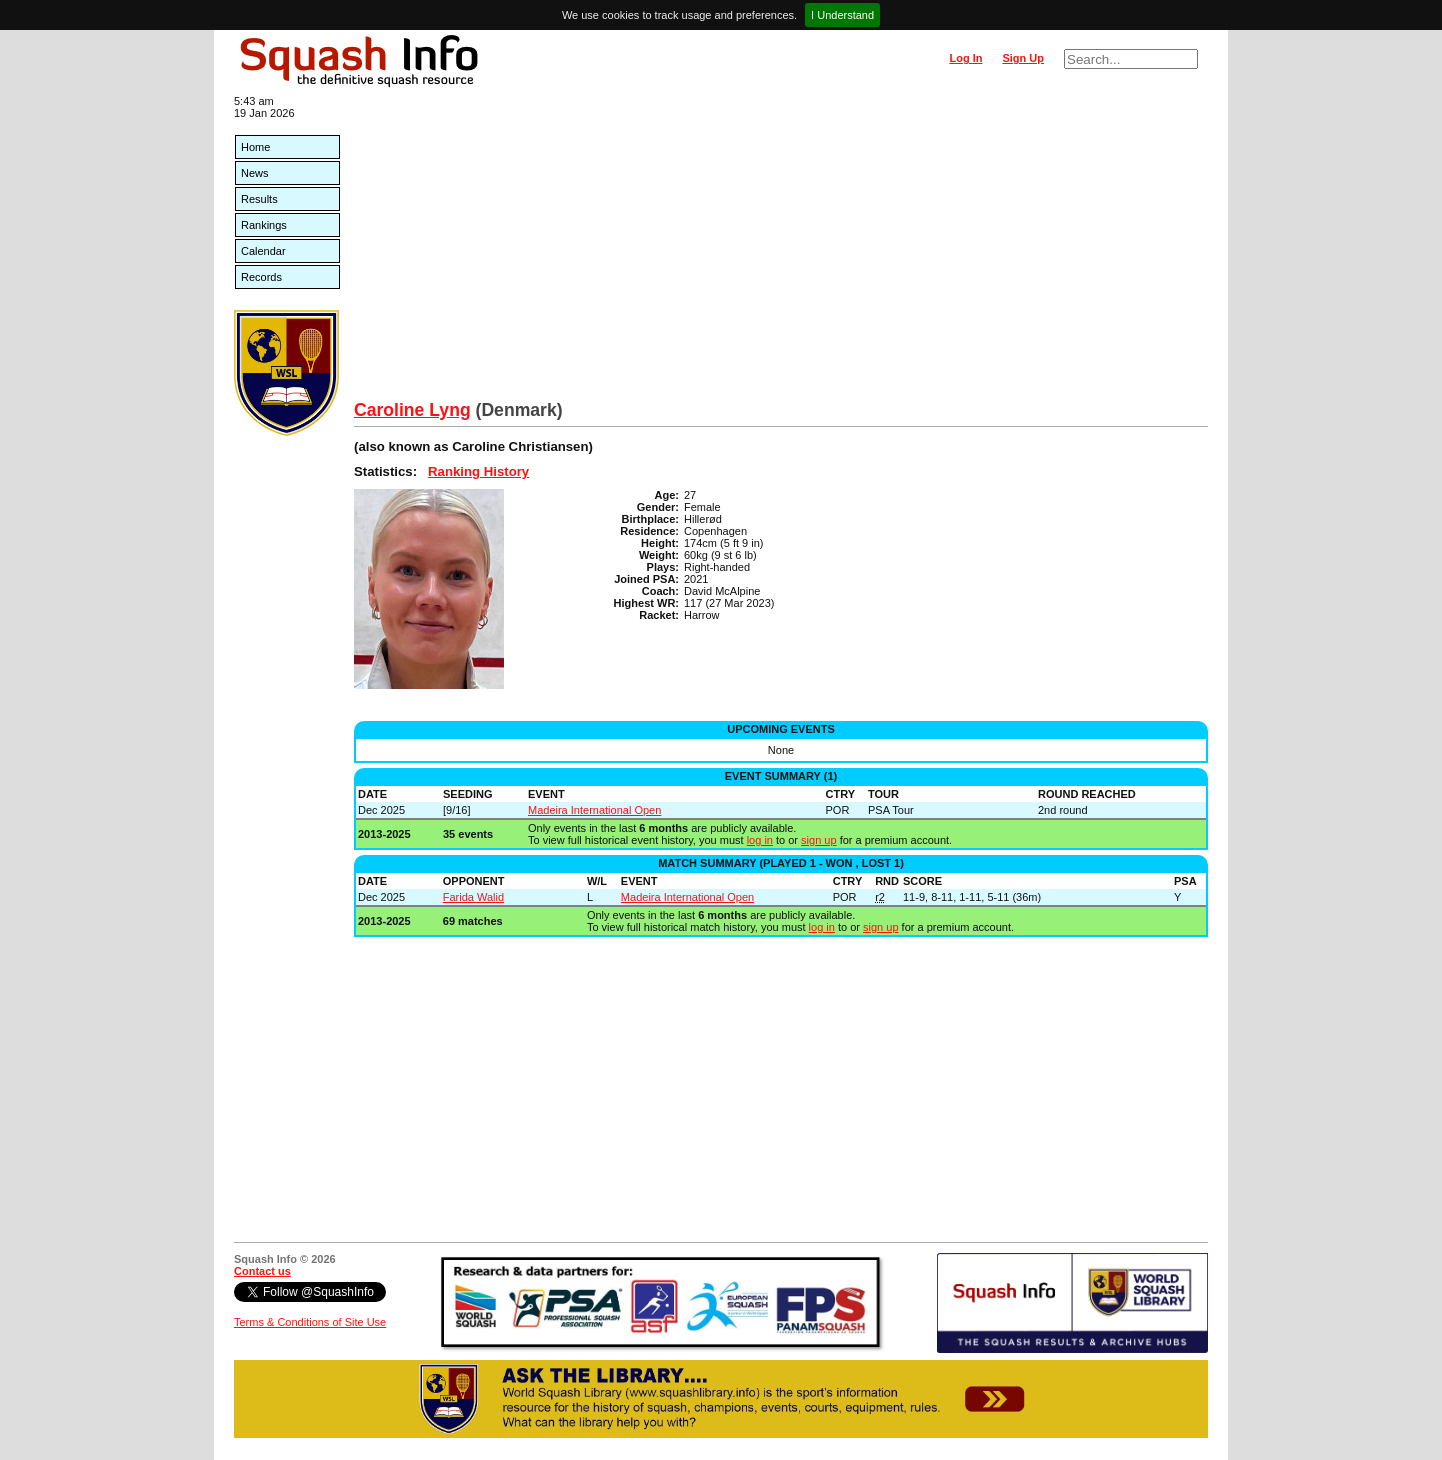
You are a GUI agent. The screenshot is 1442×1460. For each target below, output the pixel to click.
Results (259, 199)
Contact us (262, 1271)
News (255, 173)
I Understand (842, 15)
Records (261, 277)
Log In (965, 58)
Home (255, 147)
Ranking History (478, 471)
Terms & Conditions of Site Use (310, 1322)
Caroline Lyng (412, 410)
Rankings (264, 225)
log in (760, 840)
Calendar (263, 251)
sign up (818, 840)
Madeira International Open (594, 810)
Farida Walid (473, 897)
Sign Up (1023, 58)
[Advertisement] (781, 250)
